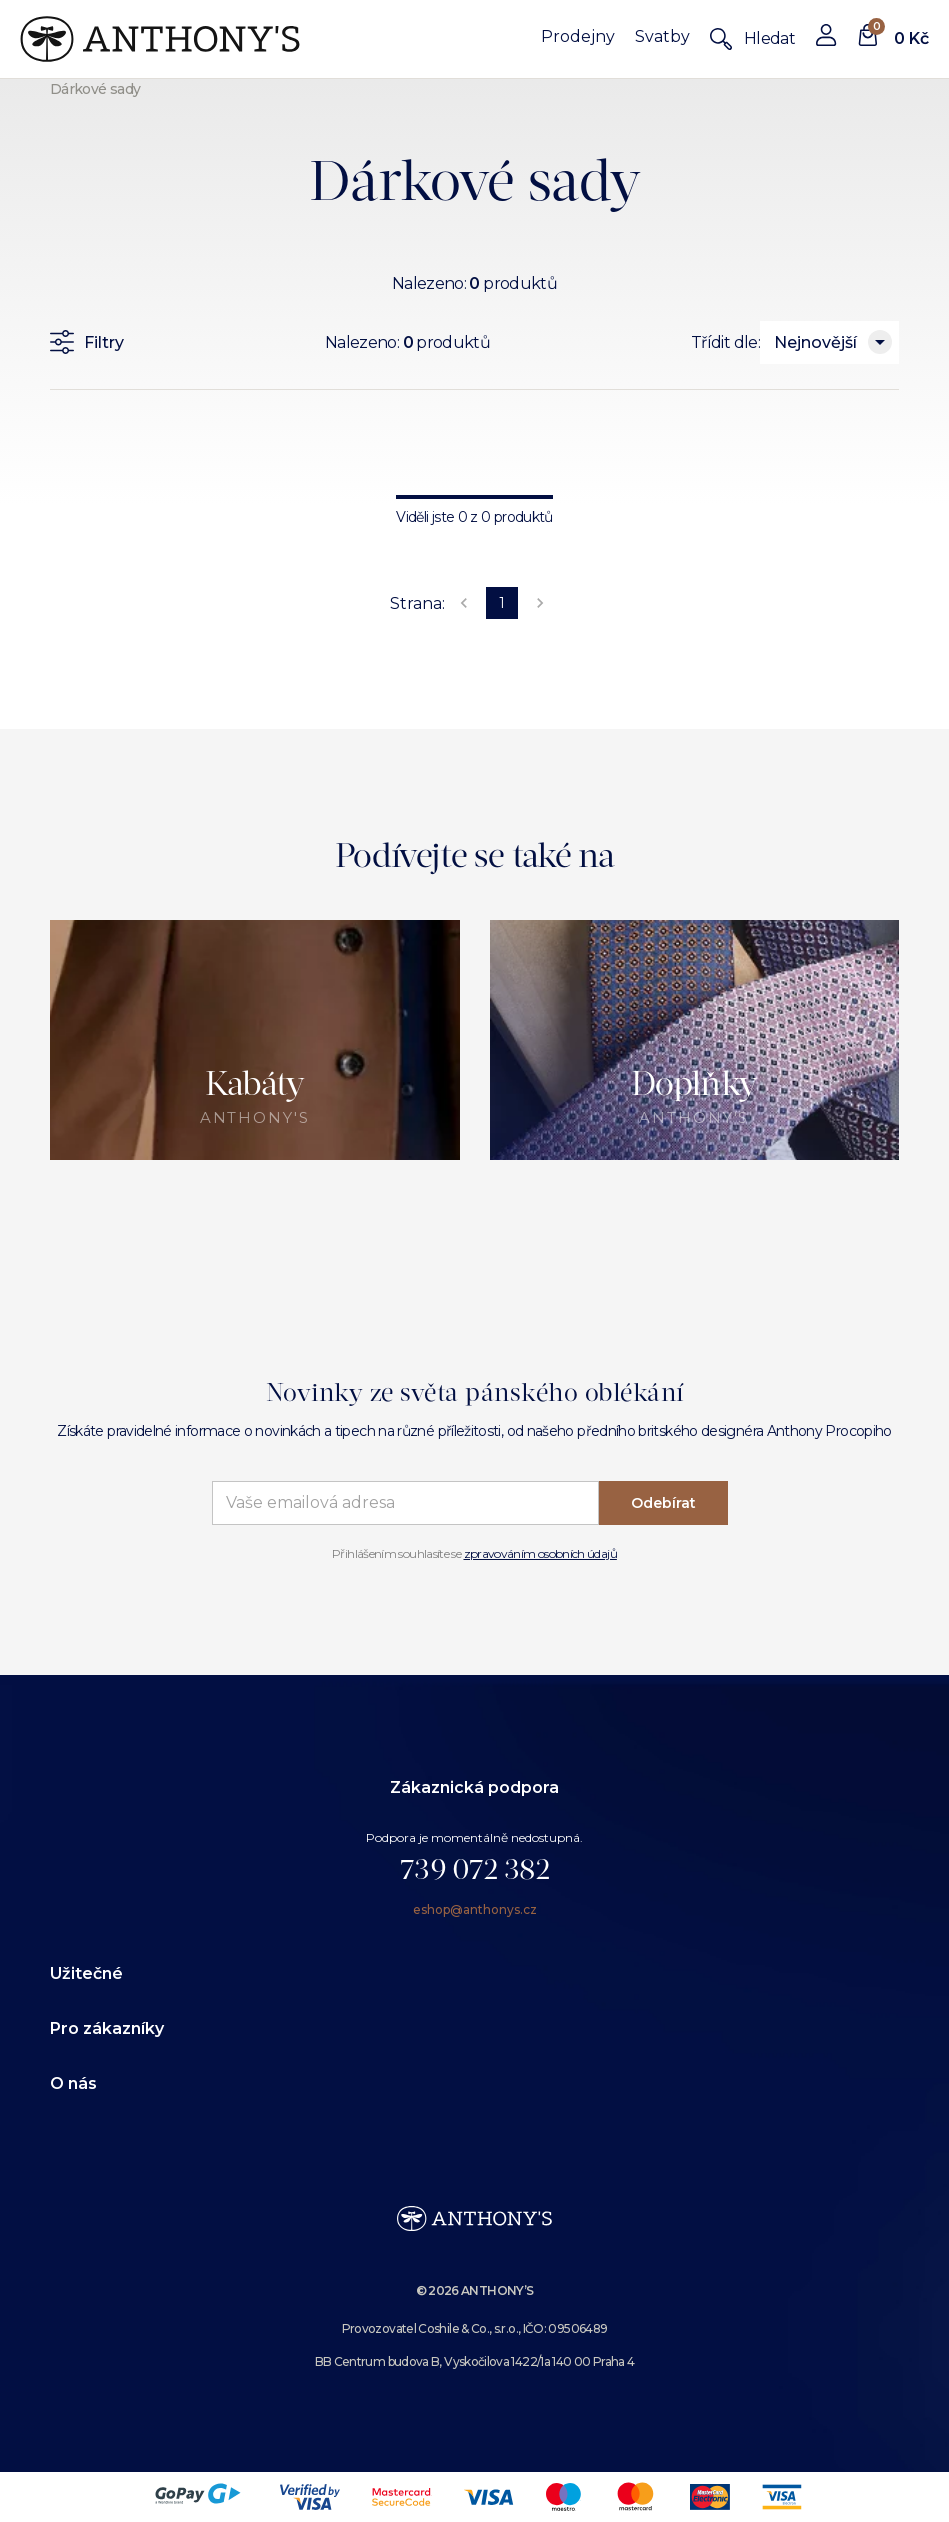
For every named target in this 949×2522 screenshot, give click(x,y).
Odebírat (663, 1503)
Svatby (662, 36)
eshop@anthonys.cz (475, 1909)
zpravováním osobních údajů (540, 1553)
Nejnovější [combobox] (815, 342)
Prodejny (578, 36)
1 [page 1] (502, 603)
